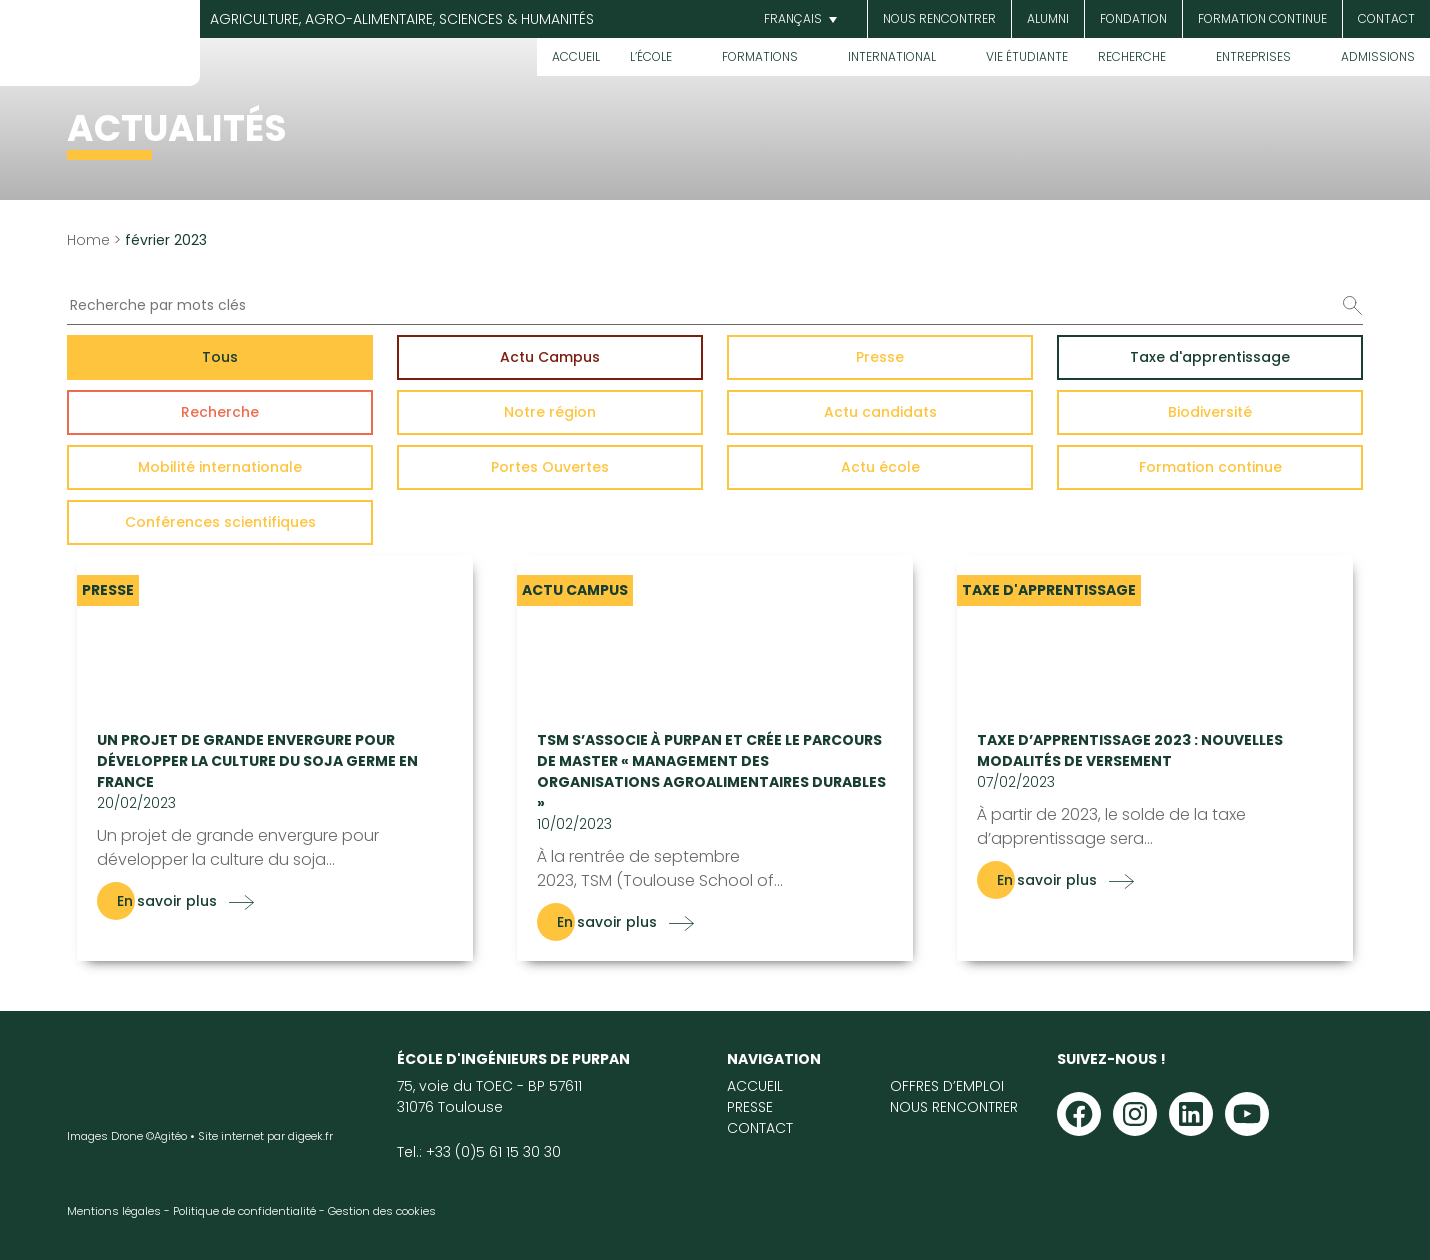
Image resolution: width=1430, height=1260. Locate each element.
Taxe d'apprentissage (1210, 357)
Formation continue (1262, 18)
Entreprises (1253, 56)
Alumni (1048, 18)
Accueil (576, 56)
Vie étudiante (1027, 56)
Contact (1386, 18)
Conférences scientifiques (220, 522)
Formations (760, 56)
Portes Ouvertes (550, 467)
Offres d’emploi (947, 1086)
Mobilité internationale (220, 467)
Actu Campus (550, 357)
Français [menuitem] (793, 18)
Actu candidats (880, 412)
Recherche (1132, 56)
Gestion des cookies (382, 1211)
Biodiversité (1210, 412)
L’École (651, 56)
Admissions (1378, 56)
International (892, 56)
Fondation (1133, 18)
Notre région (550, 412)
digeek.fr (310, 1136)
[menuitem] (798, 19)
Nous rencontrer (939, 18)
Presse (880, 357)
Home (88, 240)
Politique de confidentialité (244, 1211)
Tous (220, 357)
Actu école (880, 467)
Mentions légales (114, 1211)
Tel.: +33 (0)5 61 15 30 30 (479, 1152)
